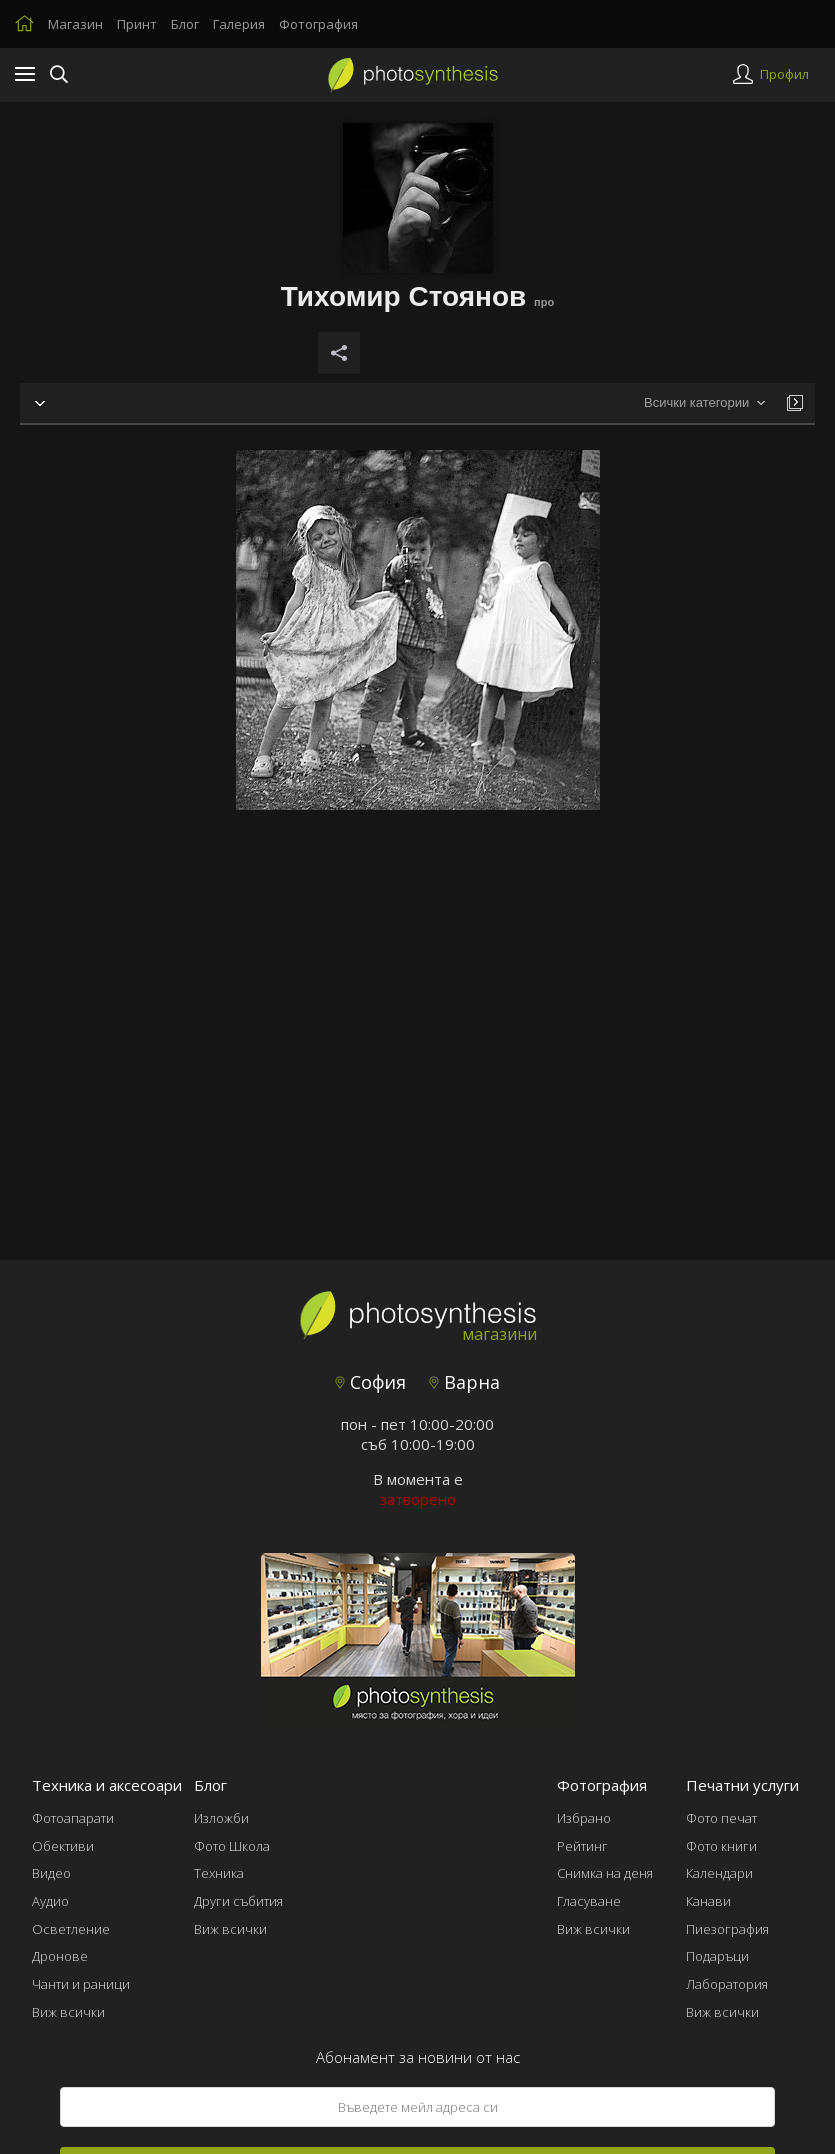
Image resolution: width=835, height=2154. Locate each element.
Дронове (60, 1956)
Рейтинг (582, 1846)
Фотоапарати (73, 1818)
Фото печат (721, 1818)
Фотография (318, 24)
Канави (708, 1901)
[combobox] (704, 403)
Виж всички (68, 2012)
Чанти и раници (81, 1984)
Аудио (50, 1901)
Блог (185, 24)
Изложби (221, 1818)
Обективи (63, 1846)
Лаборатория (727, 1984)
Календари (719, 1873)
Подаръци (717, 1956)
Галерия (239, 24)
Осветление (71, 1929)
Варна (464, 1382)
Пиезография (727, 1929)
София (370, 1382)
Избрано (584, 1818)
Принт (137, 24)
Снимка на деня (605, 1873)
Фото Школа (232, 1846)
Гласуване (589, 1901)
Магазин (75, 24)
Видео (51, 1873)
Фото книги (721, 1846)
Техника (219, 1873)
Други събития (238, 1901)
